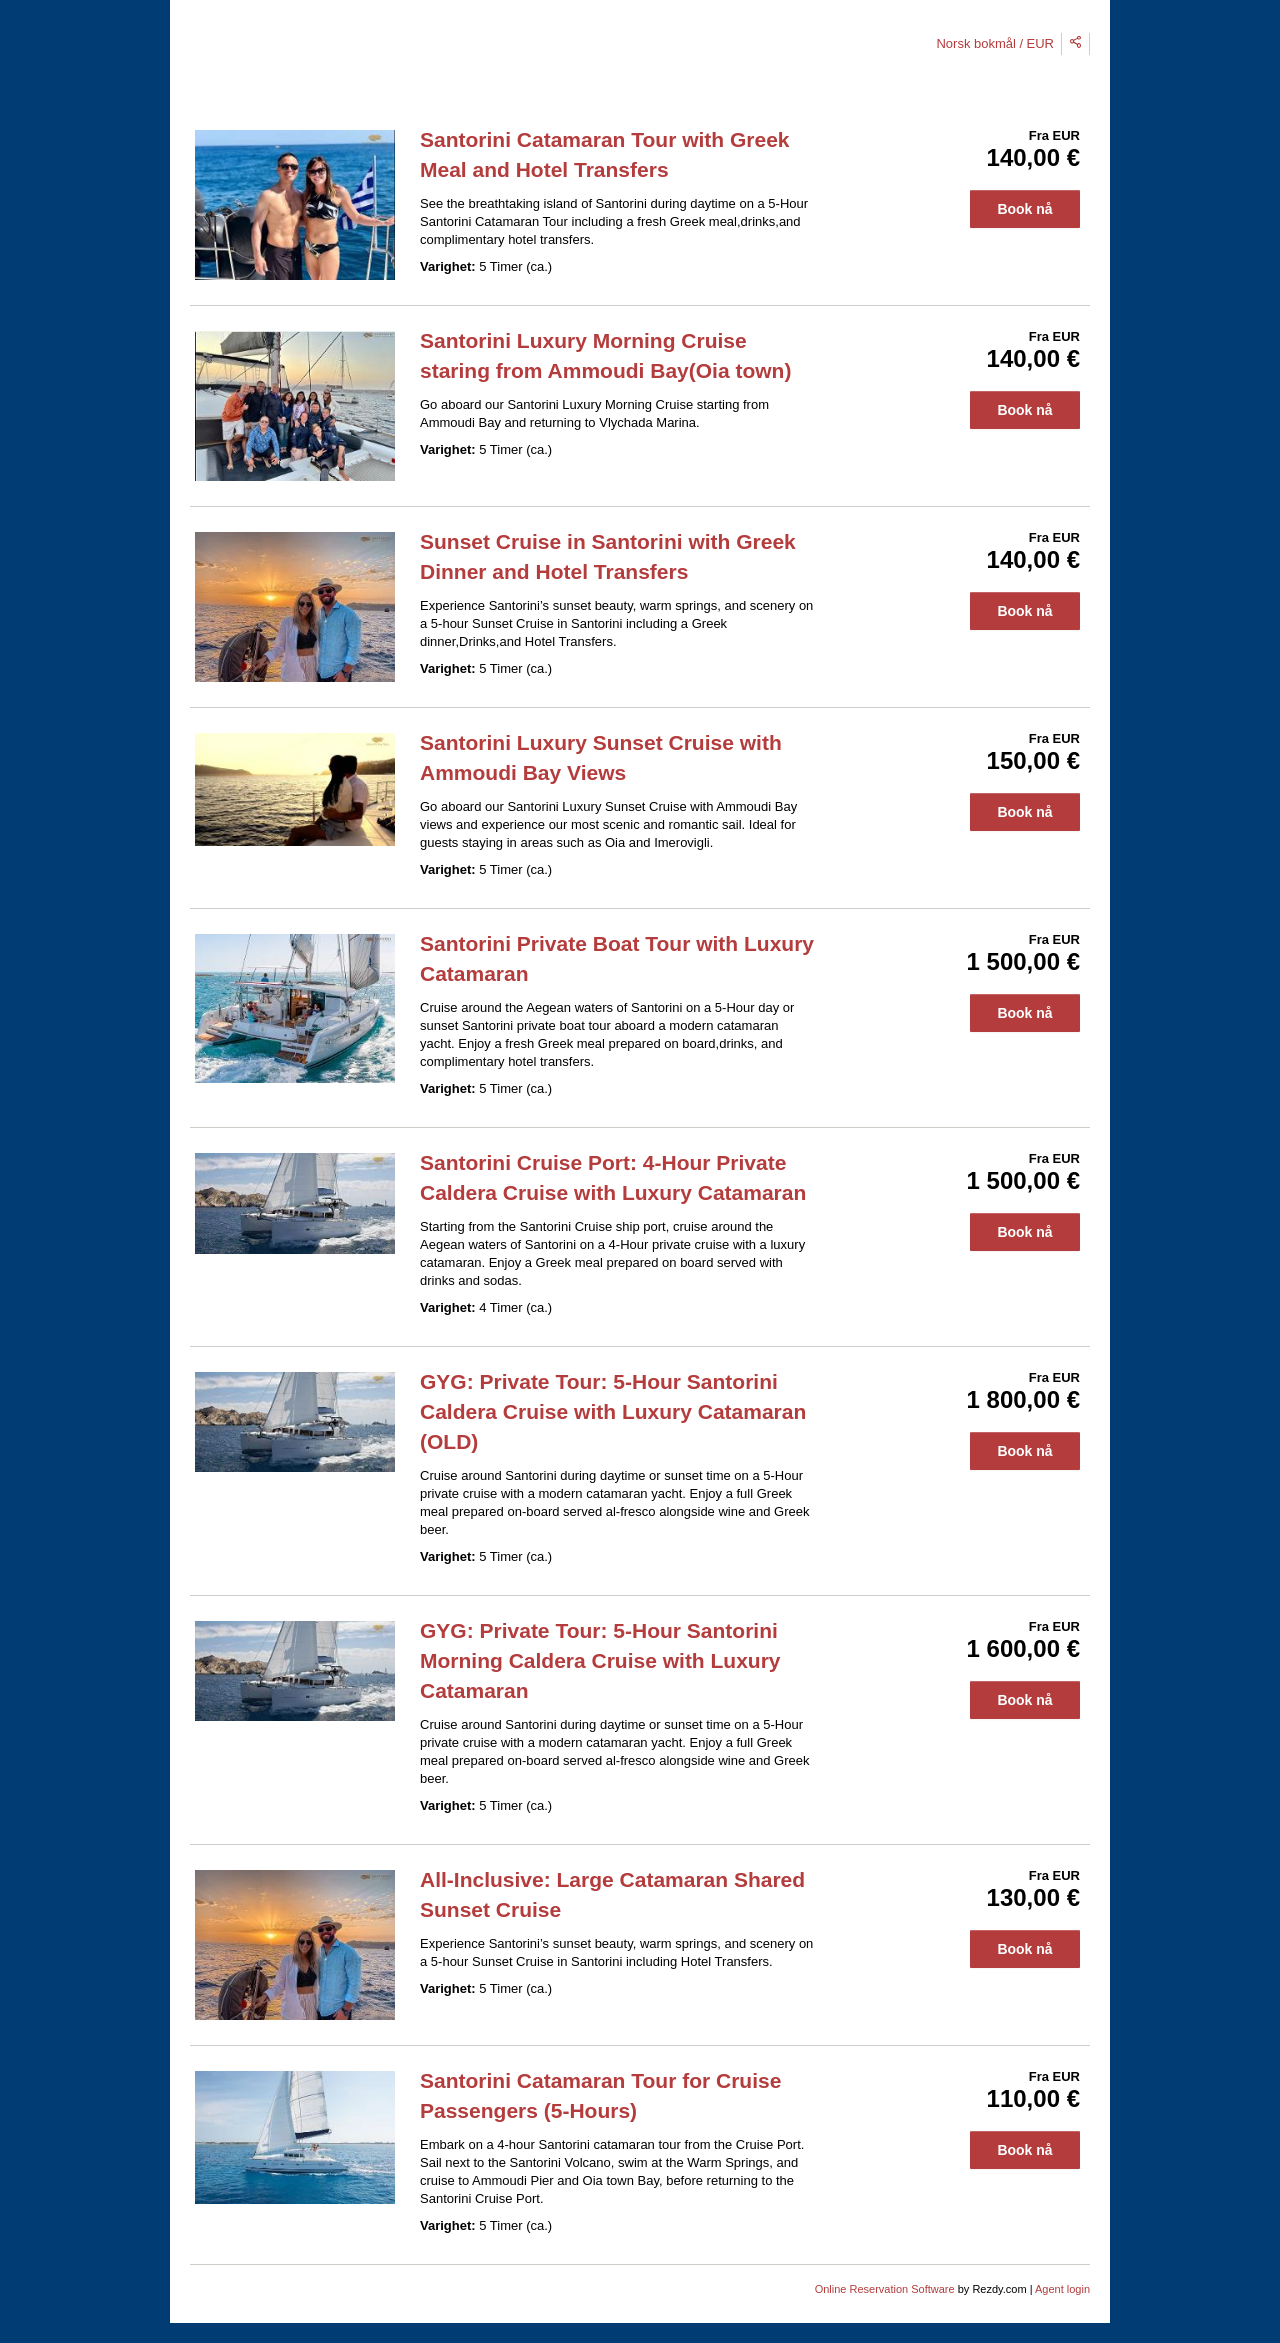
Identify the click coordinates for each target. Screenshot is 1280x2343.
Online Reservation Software (885, 2289)
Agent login (1062, 2289)
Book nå (1024, 209)
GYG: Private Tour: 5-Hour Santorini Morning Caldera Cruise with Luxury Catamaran (600, 1660)
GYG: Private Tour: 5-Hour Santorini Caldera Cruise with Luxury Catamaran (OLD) (613, 1411)
